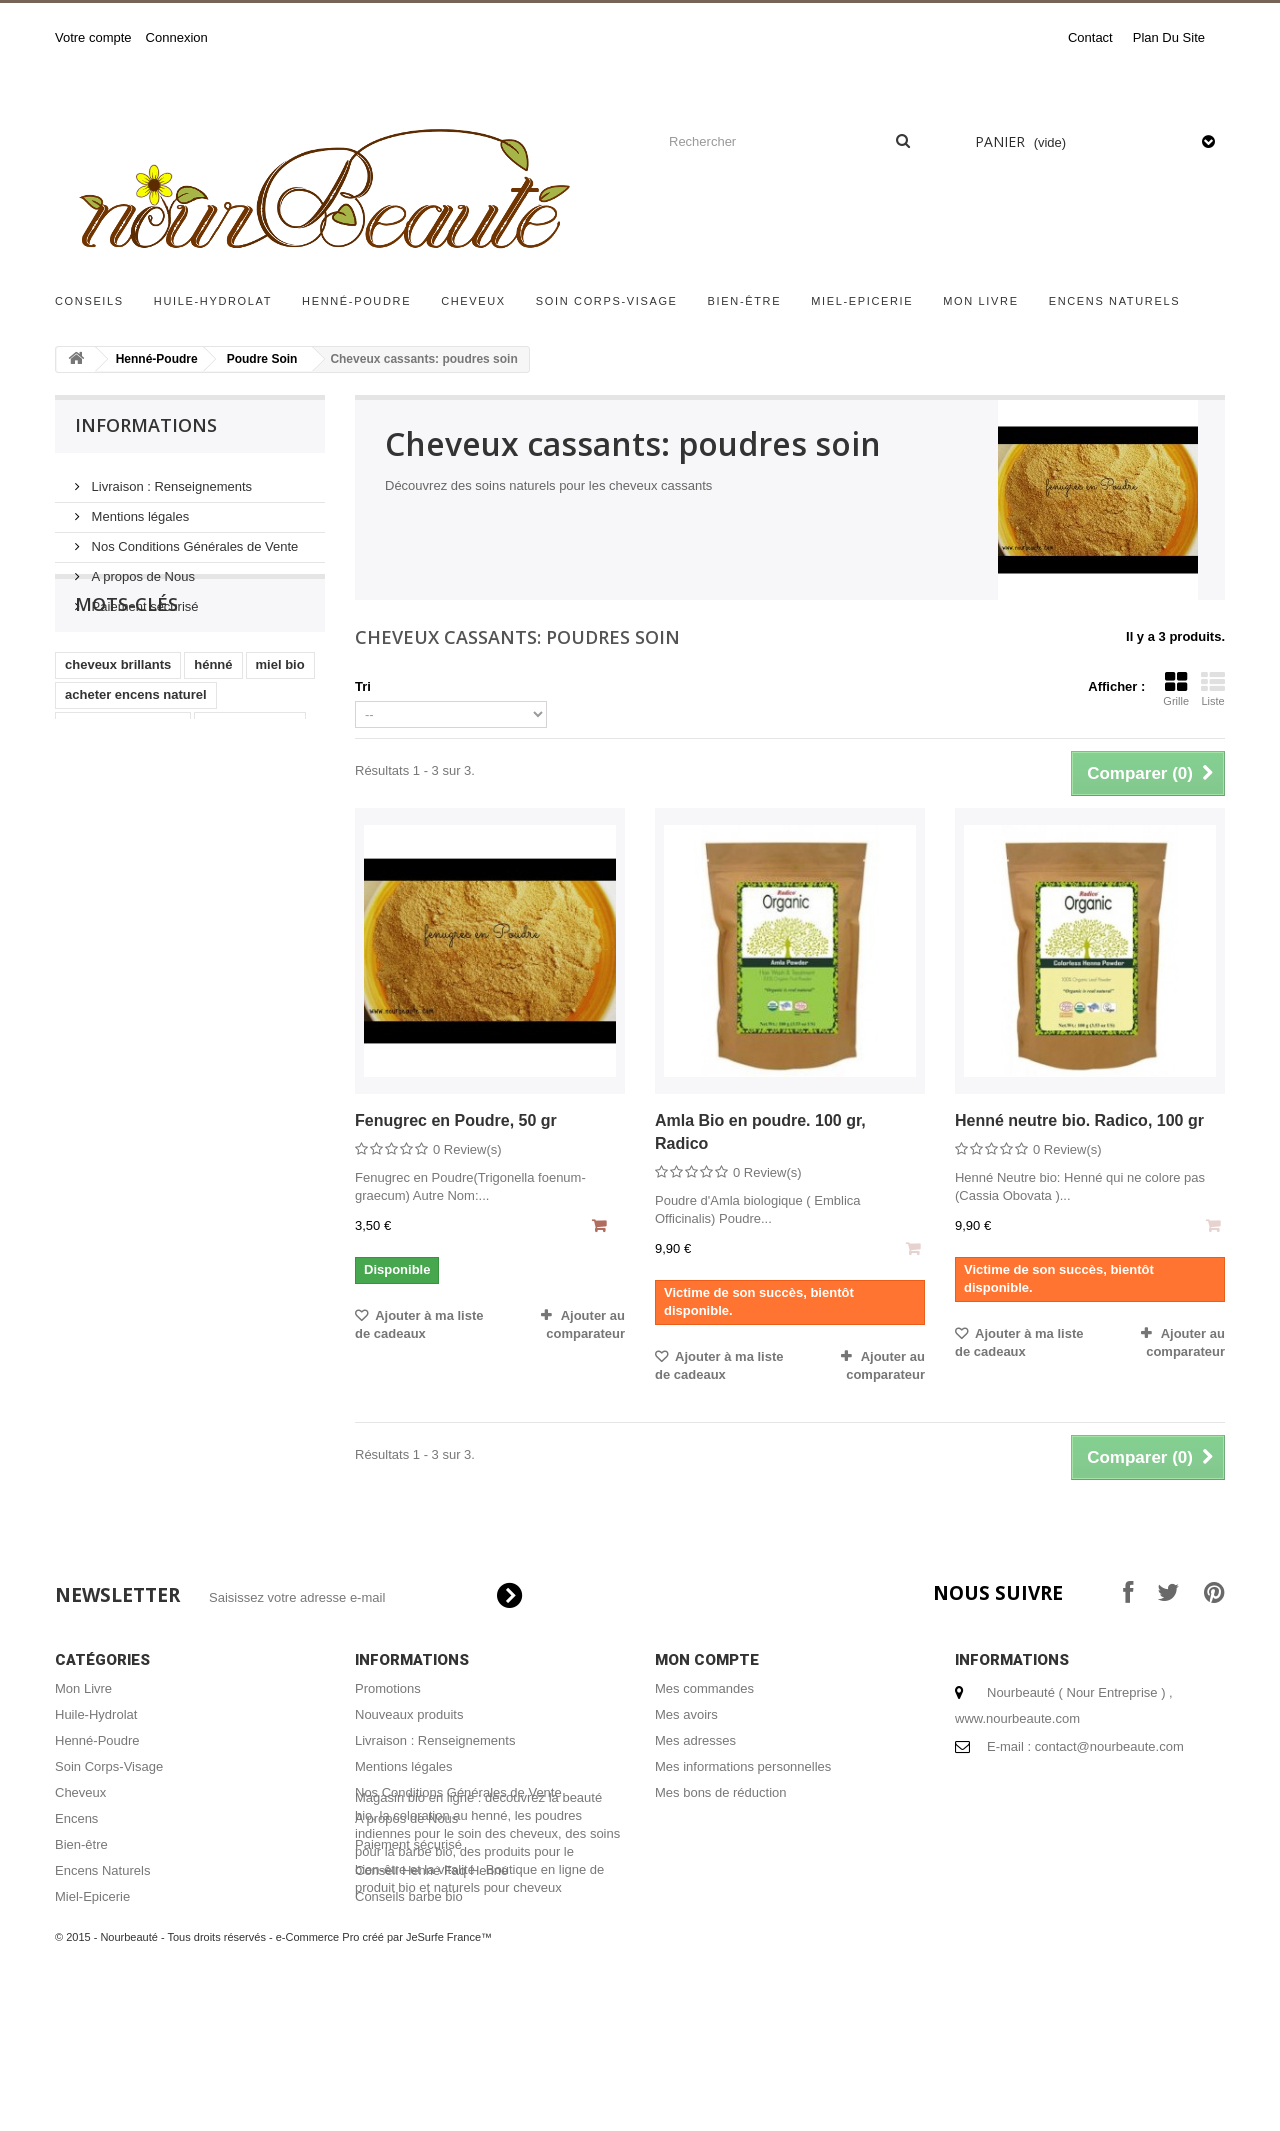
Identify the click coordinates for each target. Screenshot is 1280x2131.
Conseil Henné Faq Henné (431, 1870)
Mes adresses (695, 1740)
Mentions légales (138, 508)
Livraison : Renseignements (170, 478)
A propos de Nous (141, 568)
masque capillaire (119, 824)
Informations (146, 425)
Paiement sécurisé (143, 598)
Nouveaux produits (409, 1714)
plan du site (1169, 37)
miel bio (280, 734)
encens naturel (250, 794)
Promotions (388, 1688)
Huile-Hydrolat (213, 301)
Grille (1176, 689)
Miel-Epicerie (862, 301)
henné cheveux (244, 824)
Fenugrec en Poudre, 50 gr (456, 1120)
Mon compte (707, 1660)
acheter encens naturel (136, 764)
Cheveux (473, 301)
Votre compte (93, 37)
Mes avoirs (686, 1714)
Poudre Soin (262, 359)
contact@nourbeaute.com (1109, 1746)
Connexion (177, 37)
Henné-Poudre (356, 301)
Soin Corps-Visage (607, 301)
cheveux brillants (118, 734)
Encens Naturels (1115, 301)
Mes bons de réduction (721, 1792)
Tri (363, 686)
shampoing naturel (123, 794)
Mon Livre (980, 301)
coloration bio (108, 854)
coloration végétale (233, 854)
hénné (213, 734)
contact (1090, 37)
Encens (76, 1818)
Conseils (89, 301)
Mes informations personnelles (743, 1766)
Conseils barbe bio (409, 1896)
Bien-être (745, 301)
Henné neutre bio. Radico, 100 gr (1079, 1120)
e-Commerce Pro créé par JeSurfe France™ (384, 2071)
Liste (1213, 689)
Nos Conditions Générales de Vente (193, 538)
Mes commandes (704, 1688)
